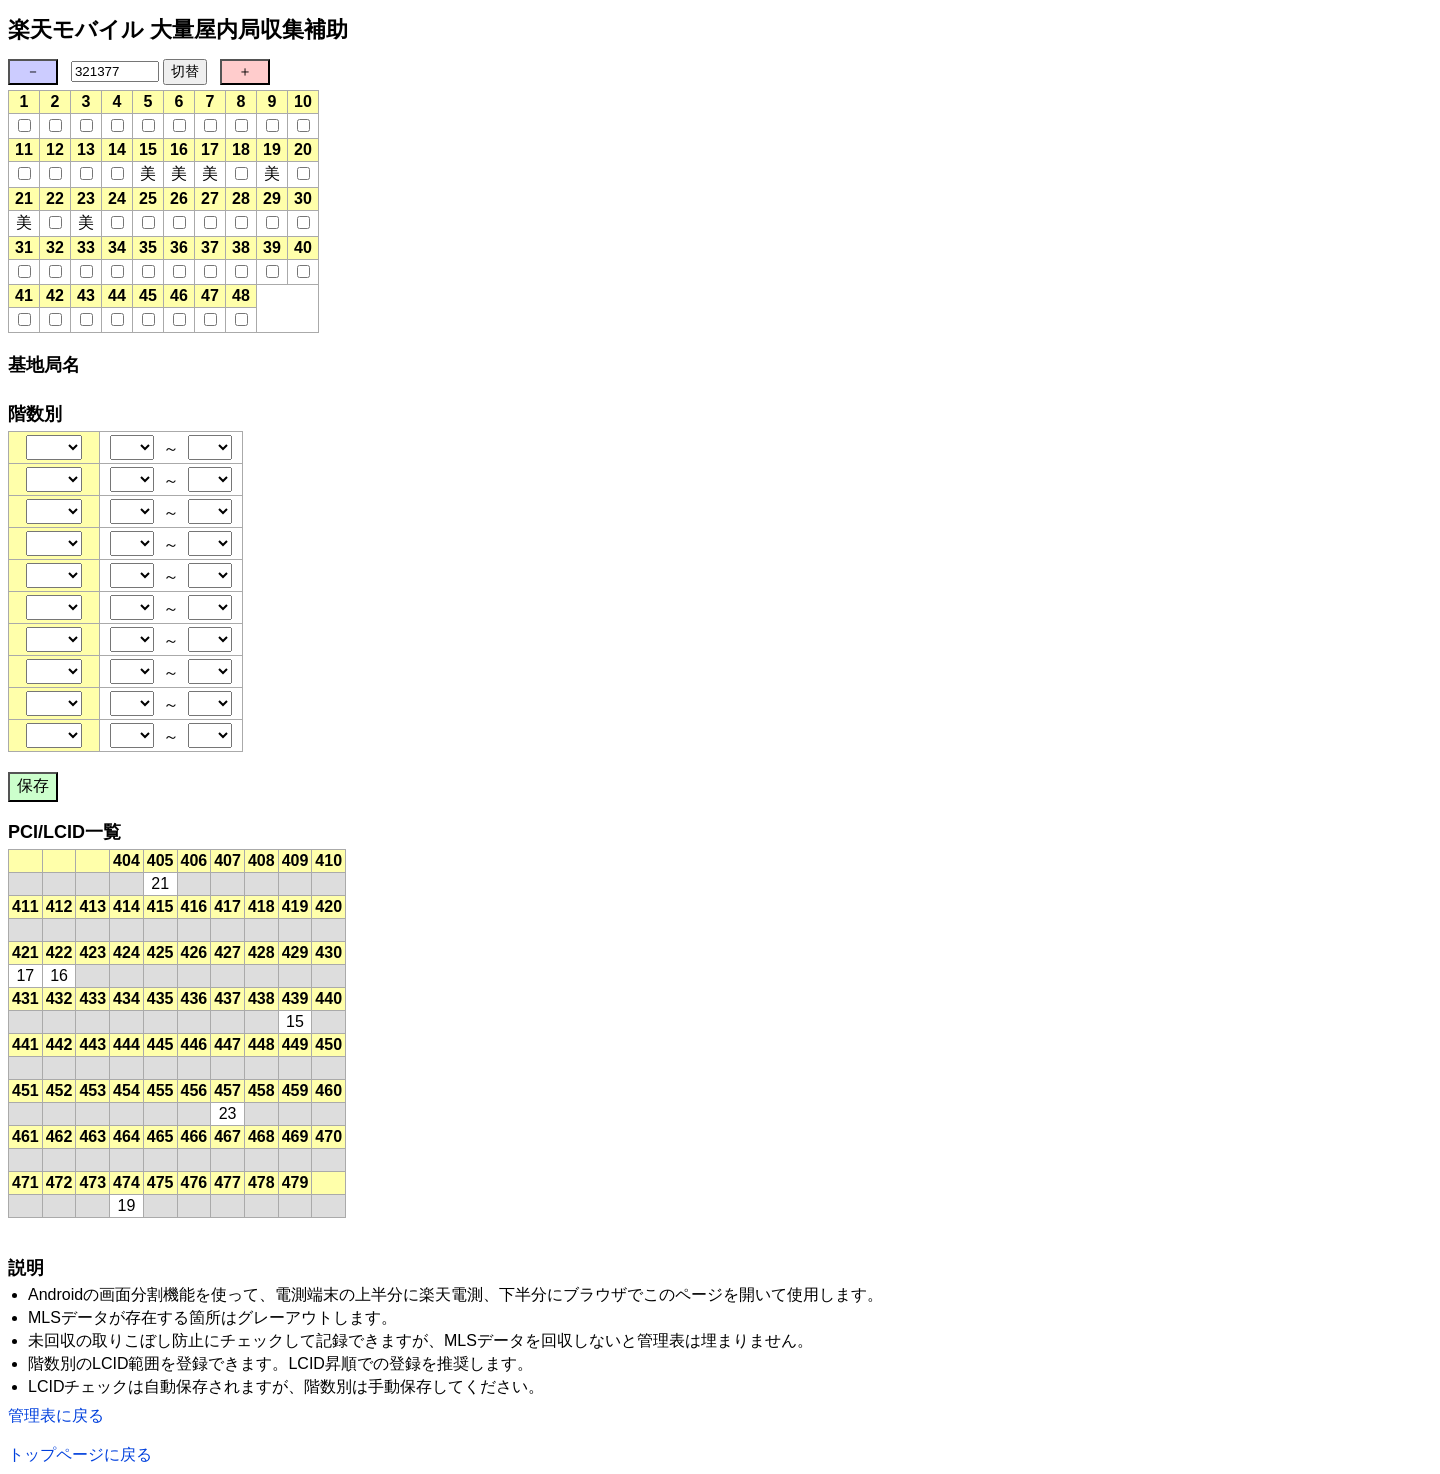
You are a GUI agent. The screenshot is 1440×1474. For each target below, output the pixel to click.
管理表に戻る (56, 1415)
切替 (185, 71)
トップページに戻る (80, 1454)
